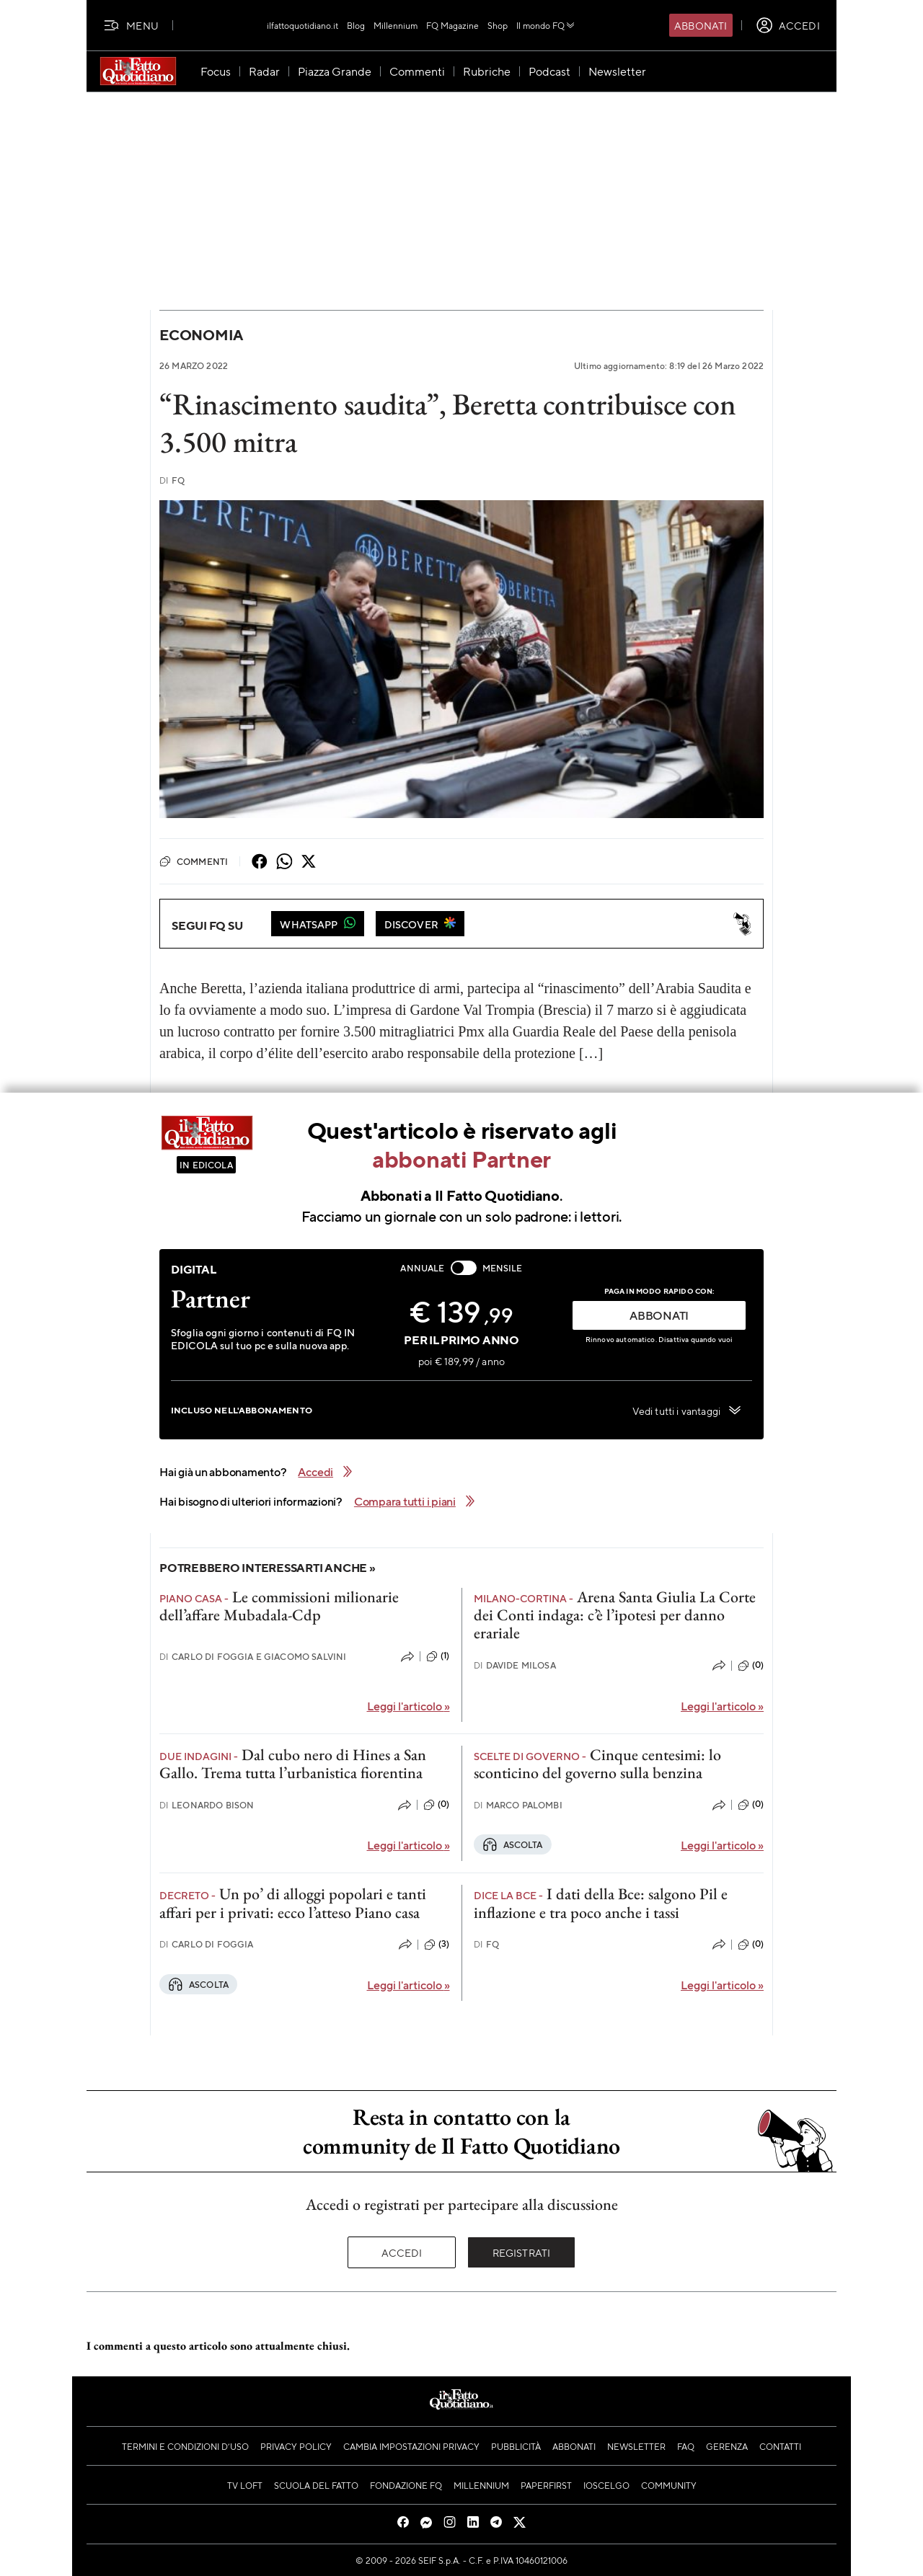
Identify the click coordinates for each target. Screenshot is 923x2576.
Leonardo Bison (206, 1805)
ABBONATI (659, 1315)
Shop (497, 25)
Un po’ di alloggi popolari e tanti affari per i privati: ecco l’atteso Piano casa (292, 1902)
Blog (356, 25)
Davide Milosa (515, 1665)
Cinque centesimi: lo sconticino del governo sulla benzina (597, 1763)
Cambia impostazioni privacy (411, 2446)
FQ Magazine (452, 25)
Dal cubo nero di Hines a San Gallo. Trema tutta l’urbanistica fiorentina (292, 1763)
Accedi (402, 2252)
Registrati (522, 2252)
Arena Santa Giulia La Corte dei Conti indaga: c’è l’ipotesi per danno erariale (615, 1615)
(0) (751, 1665)
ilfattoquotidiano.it (302, 25)
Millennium (396, 25)
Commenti (193, 861)
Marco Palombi (518, 1805)
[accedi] (788, 25)
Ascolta (512, 1844)
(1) (437, 1656)
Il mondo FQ (546, 25)
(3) (436, 1944)
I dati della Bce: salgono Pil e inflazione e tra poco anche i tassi (601, 1902)
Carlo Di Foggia (206, 1944)
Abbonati (700, 25)
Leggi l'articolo (408, 1705)
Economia (201, 335)
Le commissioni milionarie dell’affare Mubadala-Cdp (279, 1605)
